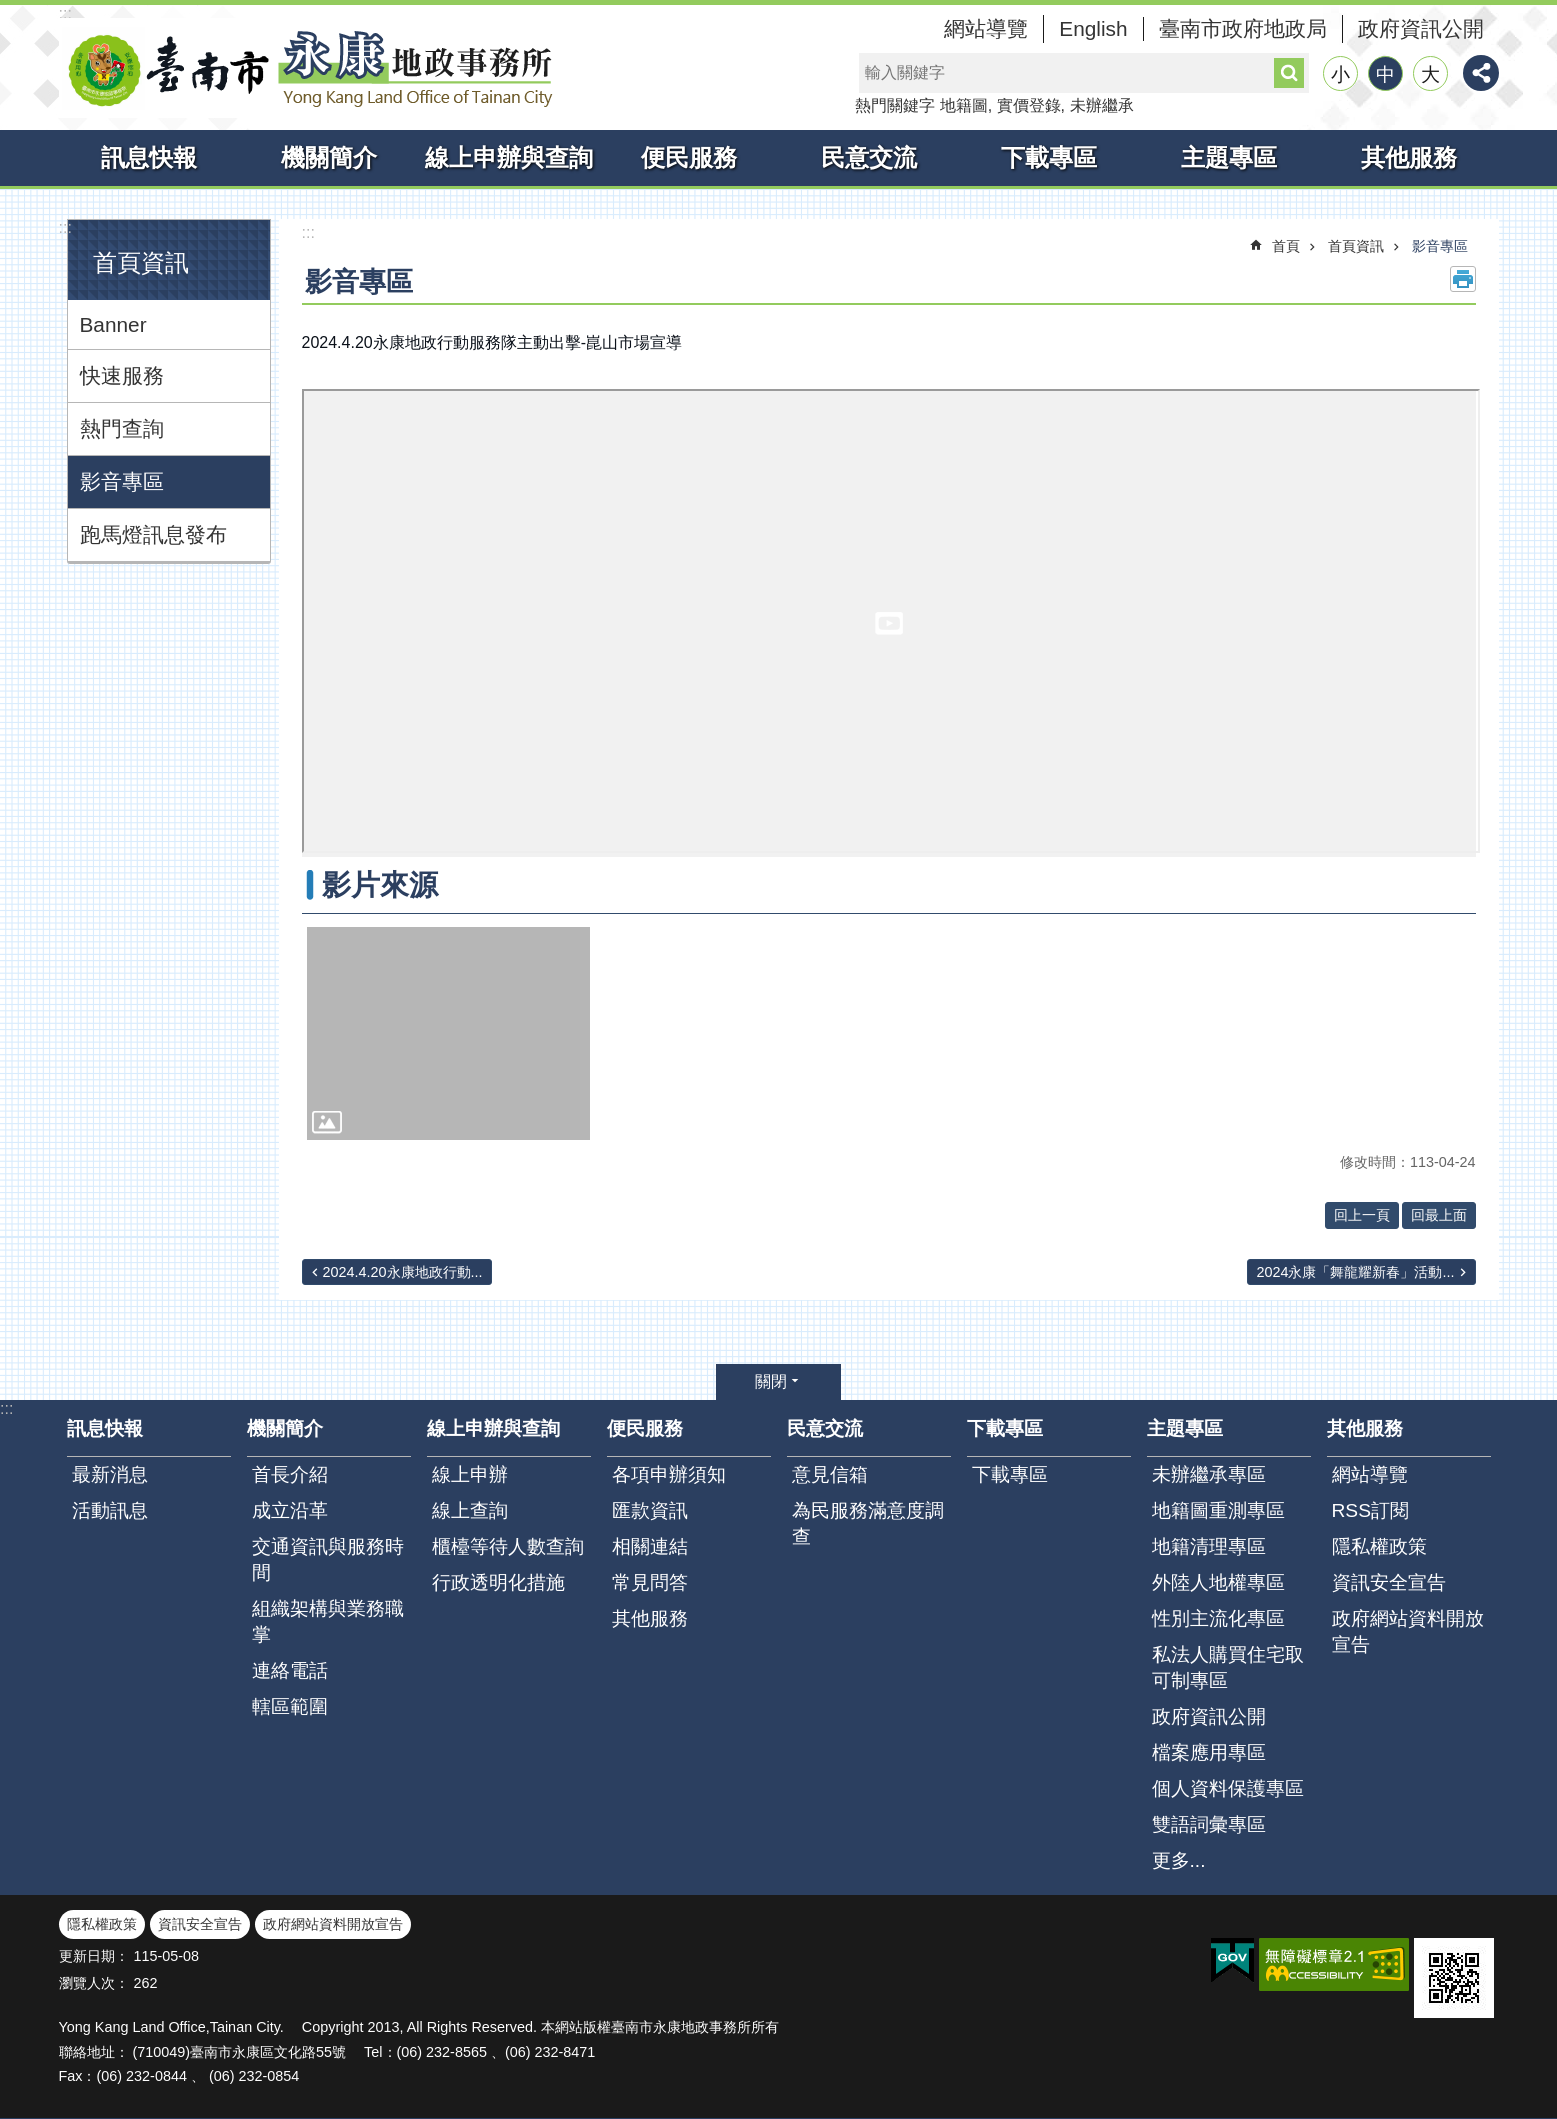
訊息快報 (149, 157)
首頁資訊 (141, 262)
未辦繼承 (1102, 105)
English (1093, 28)
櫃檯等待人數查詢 (508, 1546)
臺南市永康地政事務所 (309, 68)
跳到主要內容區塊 (10, 10)
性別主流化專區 (1218, 1618)
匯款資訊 (650, 1510)
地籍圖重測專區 (1218, 1510)
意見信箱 (830, 1474)
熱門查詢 (122, 428)
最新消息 (110, 1474)
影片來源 (380, 885)
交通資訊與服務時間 (328, 1559)
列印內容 (1463, 279)
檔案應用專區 (1209, 1752)
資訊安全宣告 (1389, 1582)
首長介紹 (290, 1474)
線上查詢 (470, 1510)
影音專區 (122, 481)
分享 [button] (1481, 73)
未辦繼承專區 (1209, 1474)
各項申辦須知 (669, 1474)
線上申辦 (470, 1474)
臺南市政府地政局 (1243, 28)
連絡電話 (290, 1670)
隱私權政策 (1379, 1546)
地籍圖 (964, 105)
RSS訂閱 (1370, 1510)
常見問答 (650, 1582)
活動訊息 (110, 1510)
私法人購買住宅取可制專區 (1228, 1667)
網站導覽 (986, 28)
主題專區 (1229, 157)
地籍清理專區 (1209, 1546)
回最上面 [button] (1439, 1215)
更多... (1179, 1860)
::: (65, 13)
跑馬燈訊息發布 (153, 534)
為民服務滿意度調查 (868, 1523)
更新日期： (94, 1956)
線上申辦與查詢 (509, 157)
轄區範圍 (290, 1706)
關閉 (771, 1381)
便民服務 (689, 157)
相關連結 (650, 1546)
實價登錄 (1029, 105)
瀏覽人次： (94, 1983)
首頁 (1286, 246)
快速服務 (122, 375)
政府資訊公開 (1421, 28)
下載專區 (1049, 157)
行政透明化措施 (498, 1582)
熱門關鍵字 (895, 105)
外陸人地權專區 (1218, 1582)
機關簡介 (329, 157)
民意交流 (869, 157)
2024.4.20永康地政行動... (403, 1272)
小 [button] (1340, 74)
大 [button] (1430, 74)
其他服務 (1409, 157)
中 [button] (1385, 74)
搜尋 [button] (1289, 73)
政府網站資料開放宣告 (1408, 1631)
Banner (113, 324)
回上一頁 (1362, 1215)
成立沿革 (290, 1510)
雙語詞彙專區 (1209, 1824)
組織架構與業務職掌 (328, 1621)
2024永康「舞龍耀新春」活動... (1355, 1272)
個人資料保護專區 (1228, 1788)
